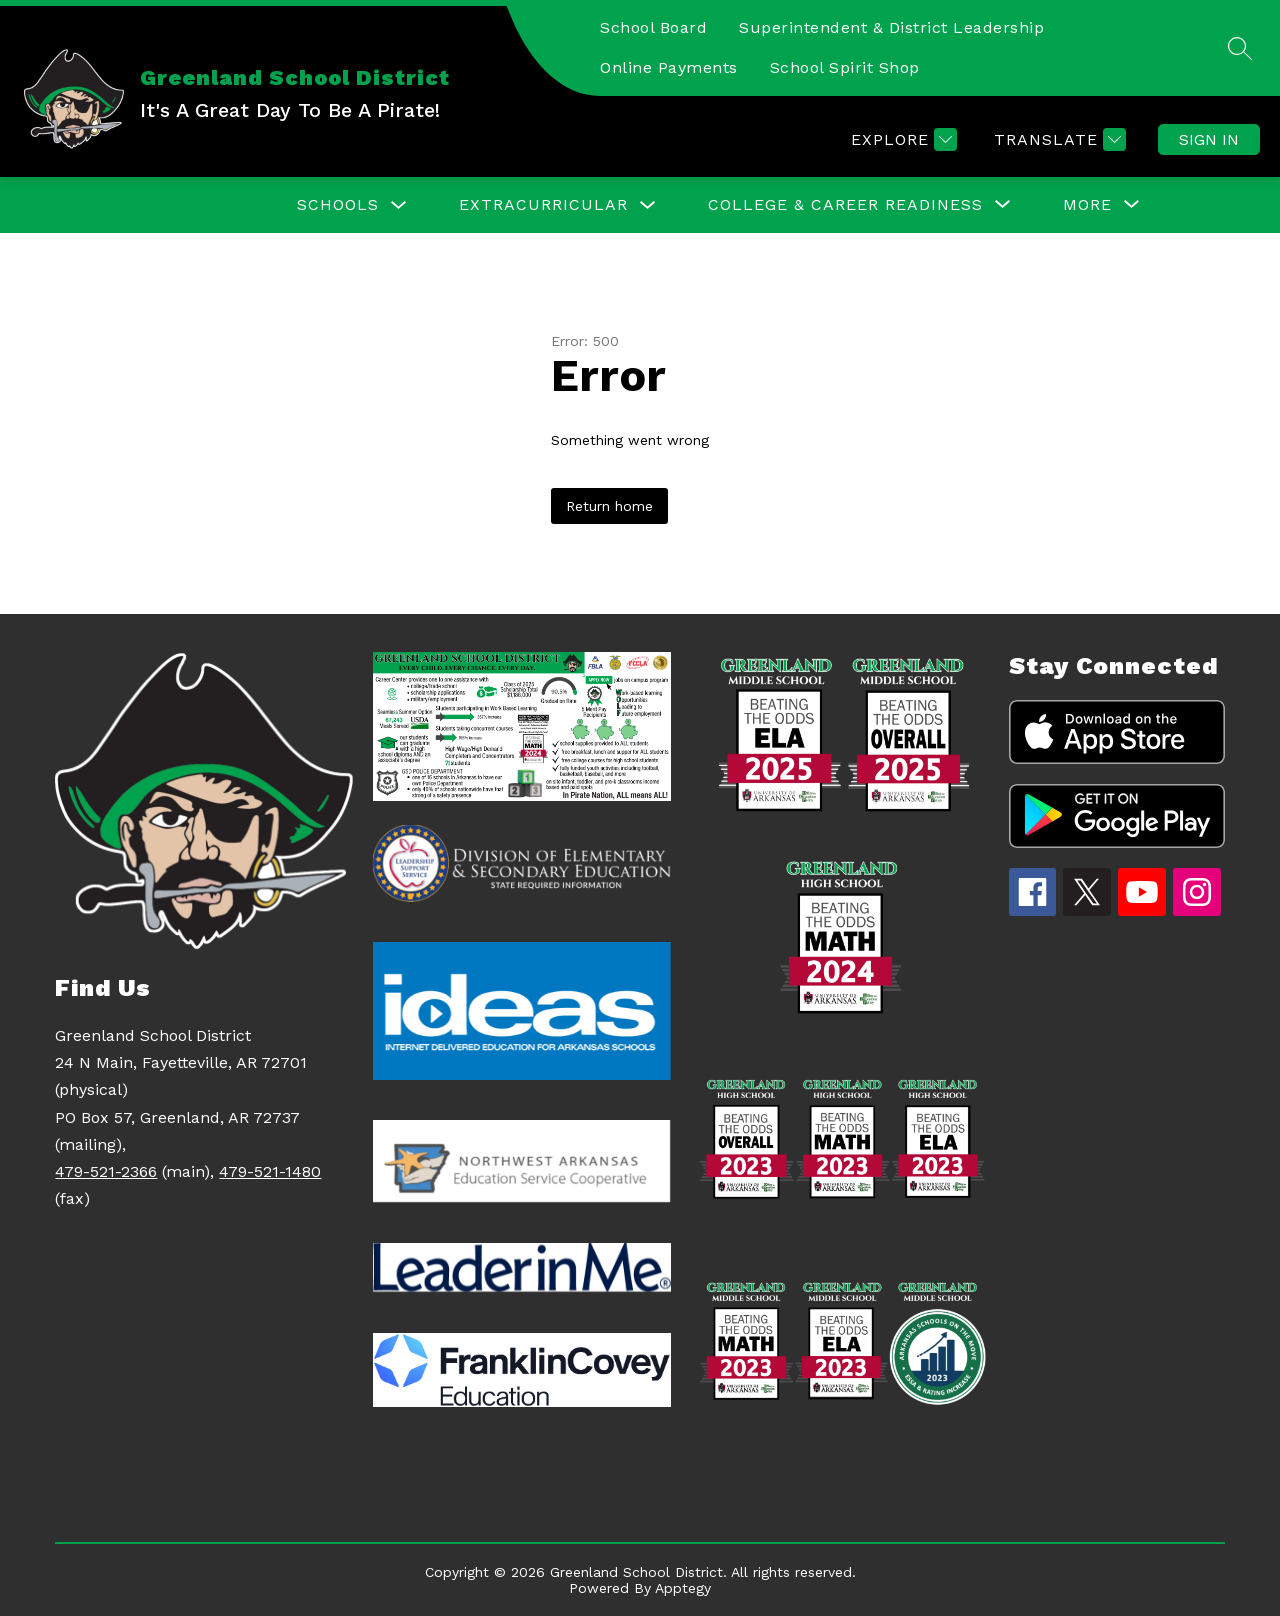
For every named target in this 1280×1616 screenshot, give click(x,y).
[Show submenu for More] (1087, 205)
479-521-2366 (106, 1171)
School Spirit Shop (845, 67)
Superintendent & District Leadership (891, 27)
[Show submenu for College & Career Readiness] (845, 205)
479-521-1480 (270, 1171)
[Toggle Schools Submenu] (399, 205)
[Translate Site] (1057, 139)
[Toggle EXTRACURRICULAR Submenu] (648, 205)
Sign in (1209, 139)
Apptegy (683, 1588)
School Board (653, 27)
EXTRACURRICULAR (543, 204)
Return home (609, 506)
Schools (338, 204)
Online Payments (669, 67)
